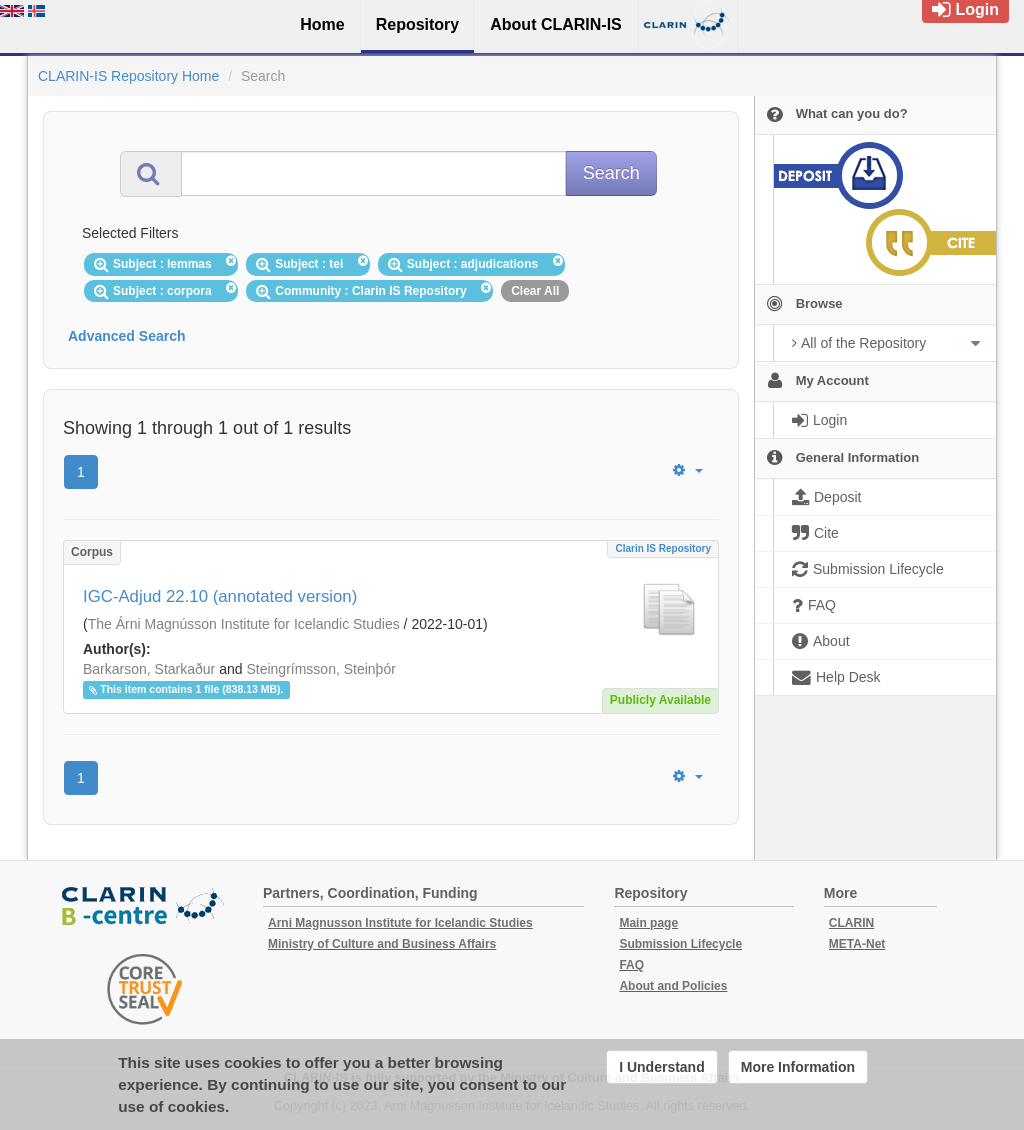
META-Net (857, 944)
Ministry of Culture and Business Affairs (382, 944)
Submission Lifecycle (680, 944)
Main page (648, 923)
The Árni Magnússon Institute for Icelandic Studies (244, 624)
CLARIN (851, 923)
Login (965, 9)
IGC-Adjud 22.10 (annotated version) (220, 596)
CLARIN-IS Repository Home (128, 76)
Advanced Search (127, 336)
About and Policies (673, 986)
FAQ (631, 965)
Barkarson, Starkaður (149, 669)
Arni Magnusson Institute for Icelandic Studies (400, 923)
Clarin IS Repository (663, 548)
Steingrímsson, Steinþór (320, 669)
